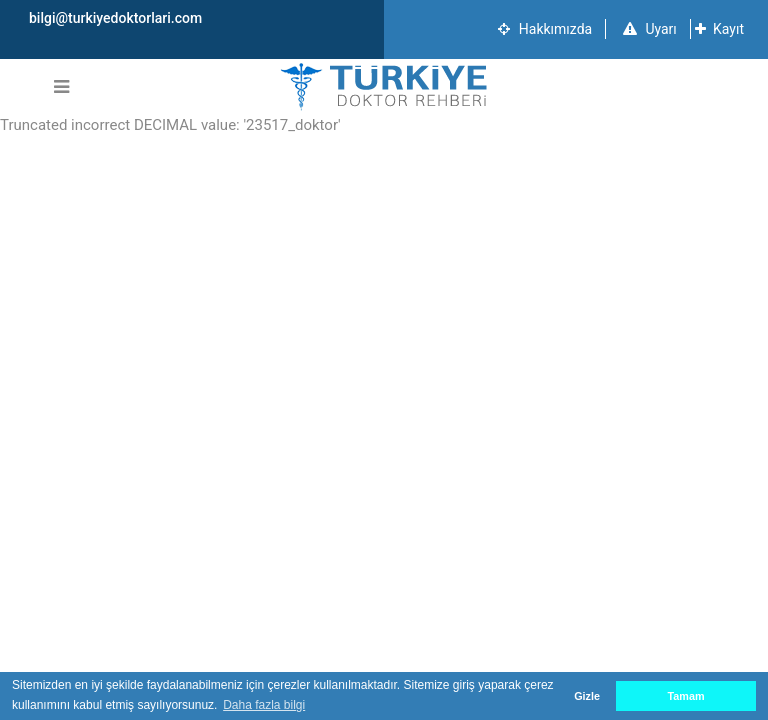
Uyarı (650, 29)
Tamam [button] (685, 696)
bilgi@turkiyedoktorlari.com (115, 18)
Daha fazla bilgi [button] (264, 705)
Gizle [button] (587, 696)
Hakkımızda (545, 29)
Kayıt (719, 29)
